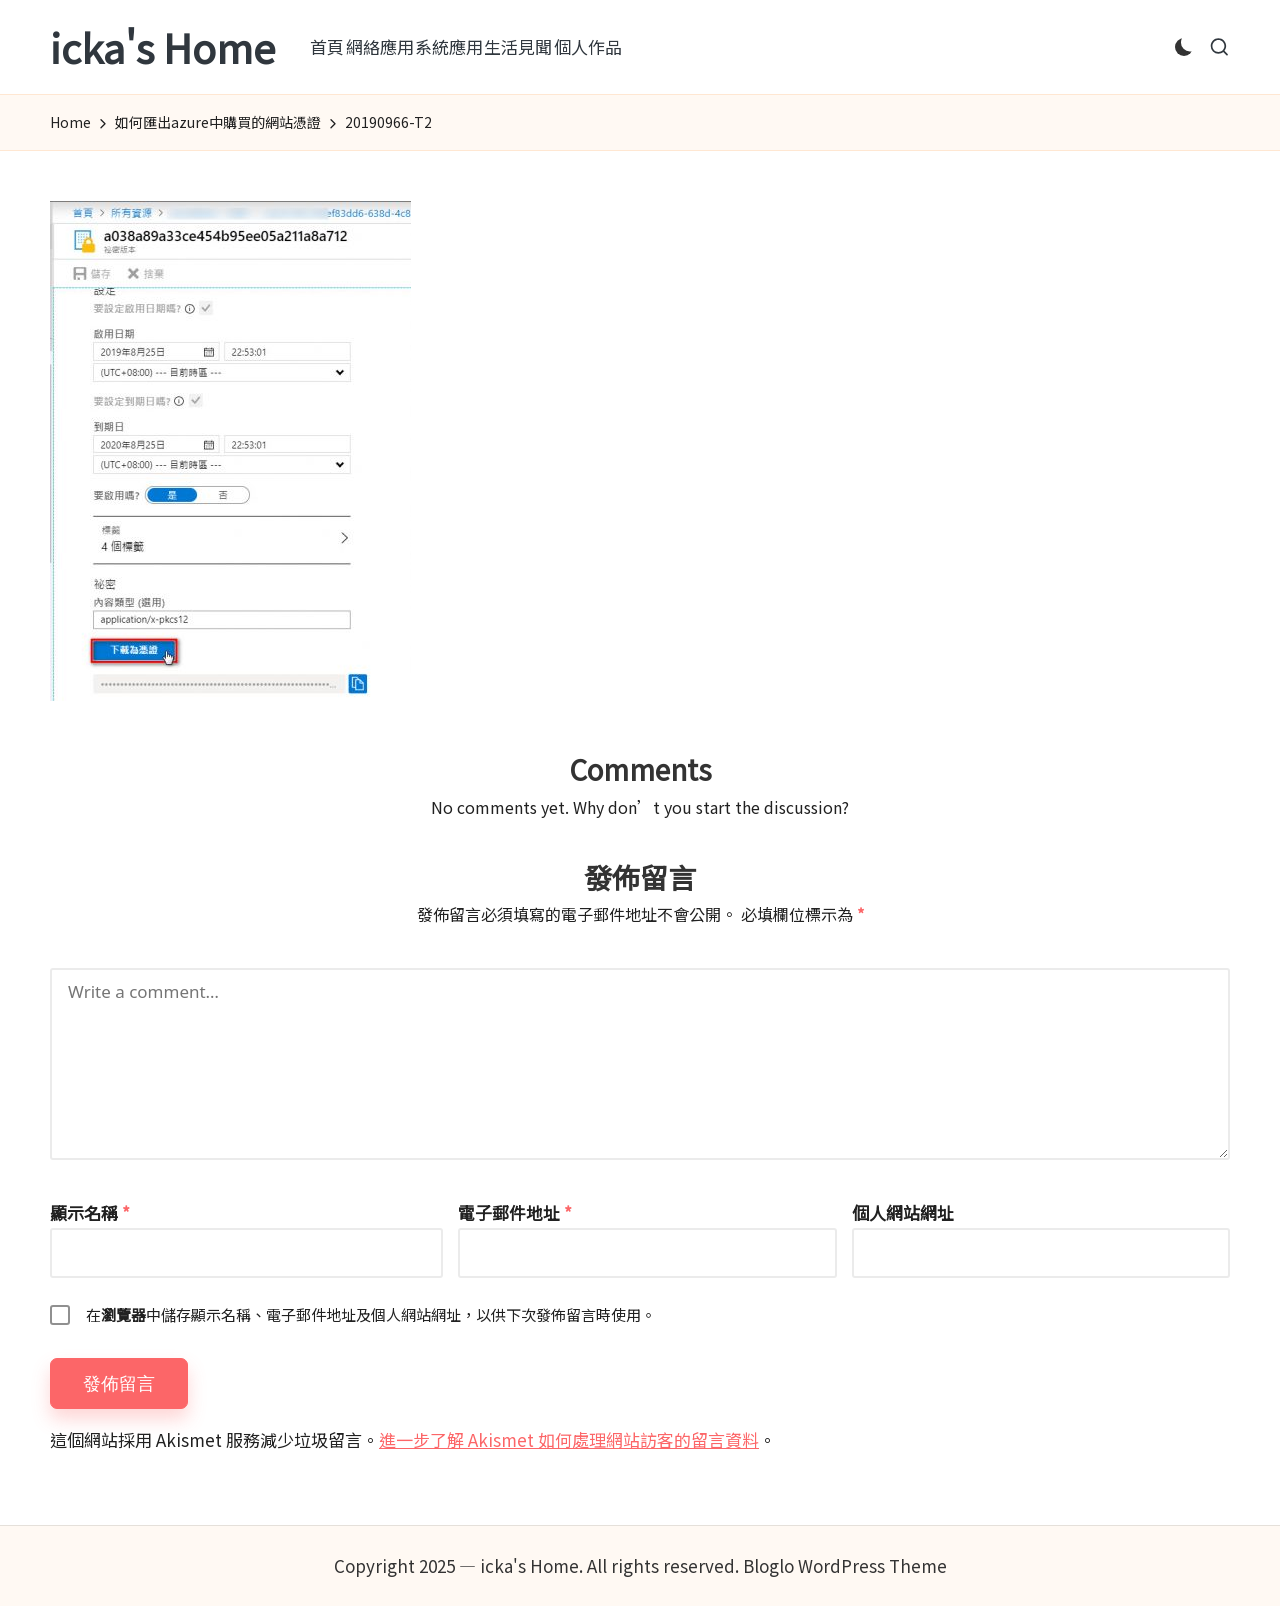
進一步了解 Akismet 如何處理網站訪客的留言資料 (569, 1439)
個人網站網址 (903, 1212)
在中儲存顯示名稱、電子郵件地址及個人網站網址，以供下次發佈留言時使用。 (371, 1314)
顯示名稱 (90, 1212)
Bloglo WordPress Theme (845, 1565)
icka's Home (162, 47)
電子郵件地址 (515, 1212)
